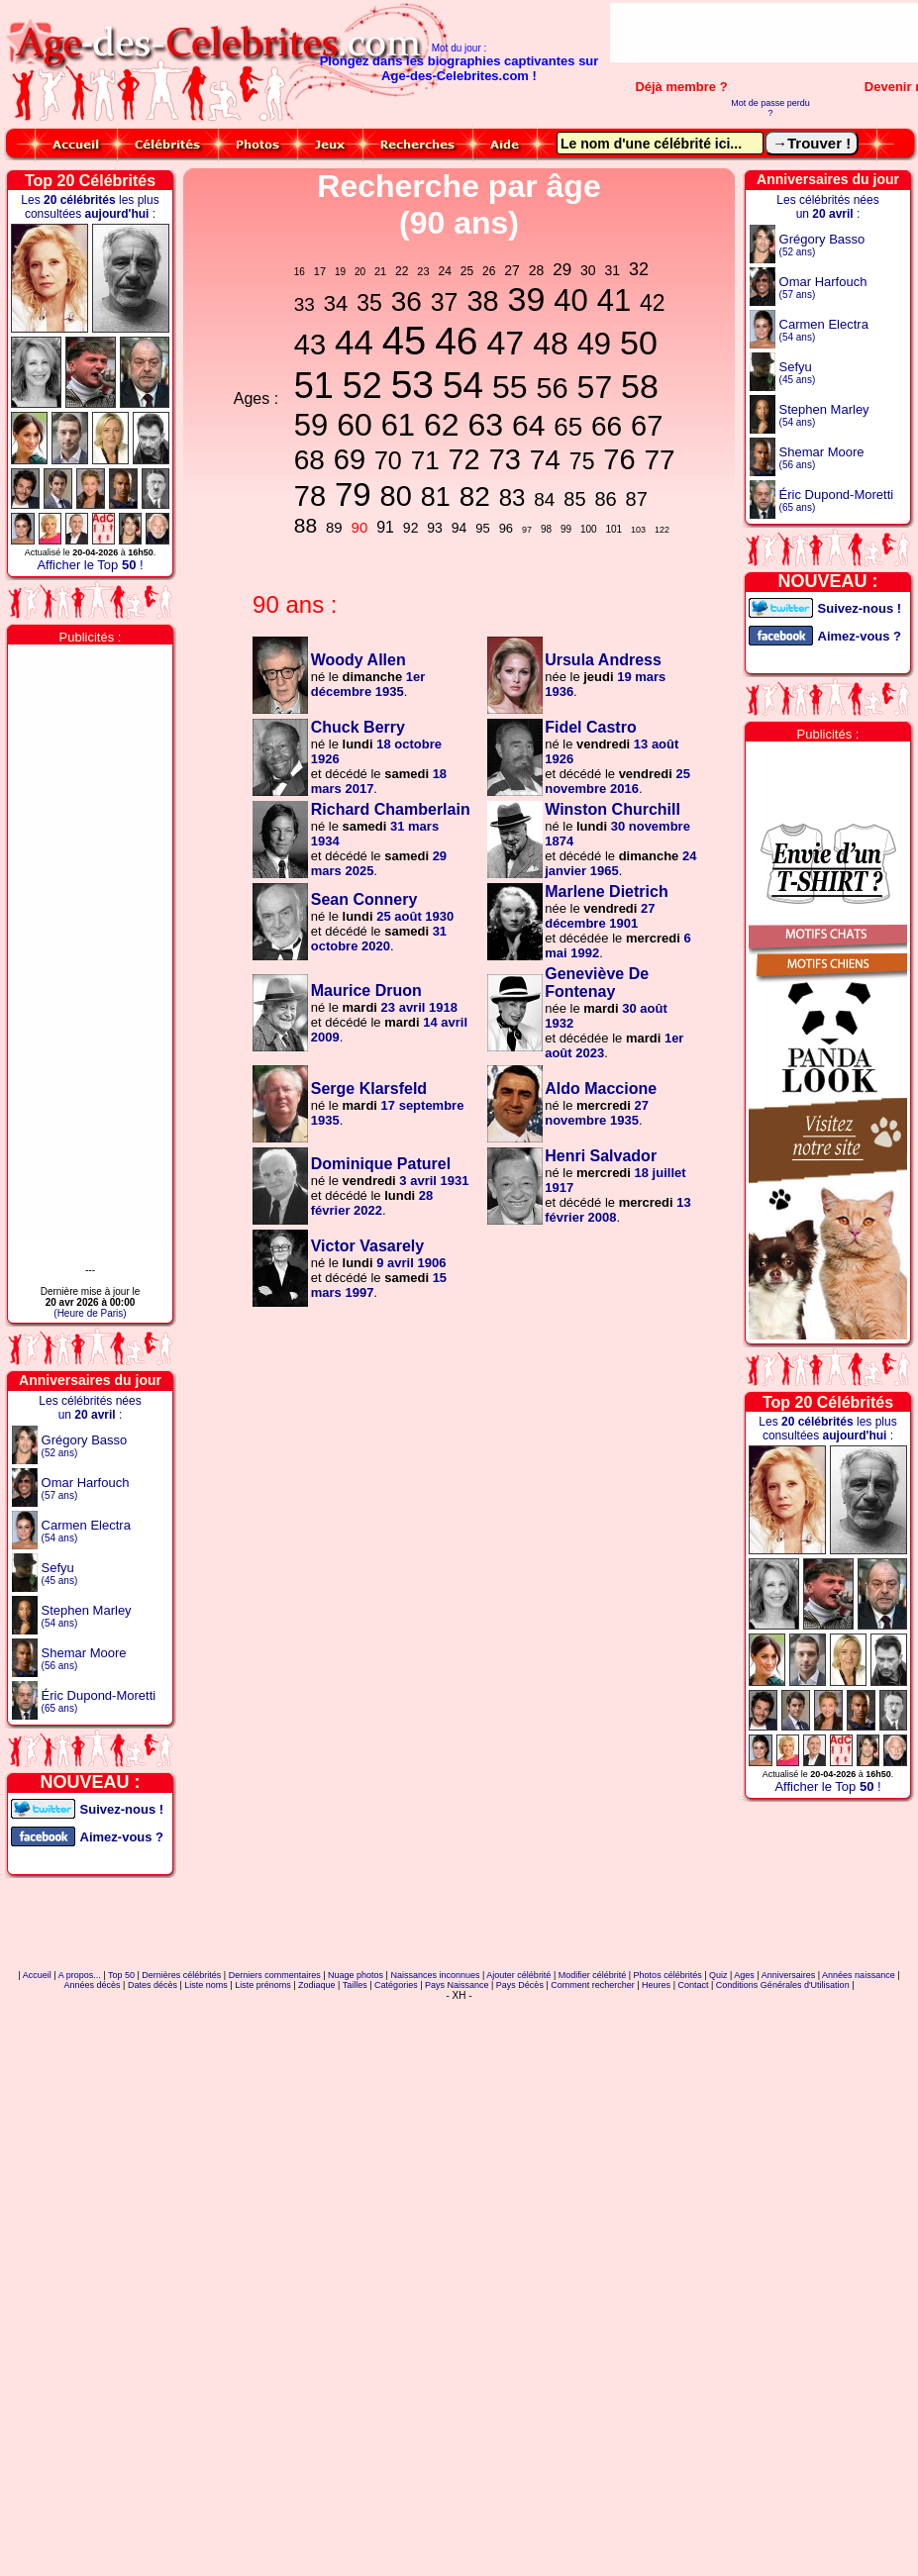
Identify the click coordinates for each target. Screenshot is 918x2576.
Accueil (37, 1975)
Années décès (92, 1985)
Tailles (355, 1985)
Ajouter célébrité (518, 1975)
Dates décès (152, 1985)
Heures (656, 1985)
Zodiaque (317, 1985)
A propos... (79, 1975)
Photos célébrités (668, 1975)
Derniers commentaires (275, 1975)
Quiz (718, 1975)
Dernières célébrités (181, 1975)
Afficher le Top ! (90, 564)
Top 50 (121, 1975)
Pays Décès (520, 1985)
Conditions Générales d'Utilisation (783, 1985)
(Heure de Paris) (89, 1313)
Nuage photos (355, 1975)
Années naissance (858, 1975)
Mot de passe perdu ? (770, 108)
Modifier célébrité (593, 1975)
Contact (692, 1985)
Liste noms (206, 1985)
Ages (744, 1975)
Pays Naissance (457, 1985)
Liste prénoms (263, 1985)
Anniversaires (789, 1975)
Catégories (396, 1985)
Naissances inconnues (434, 1975)
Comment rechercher (593, 1985)
